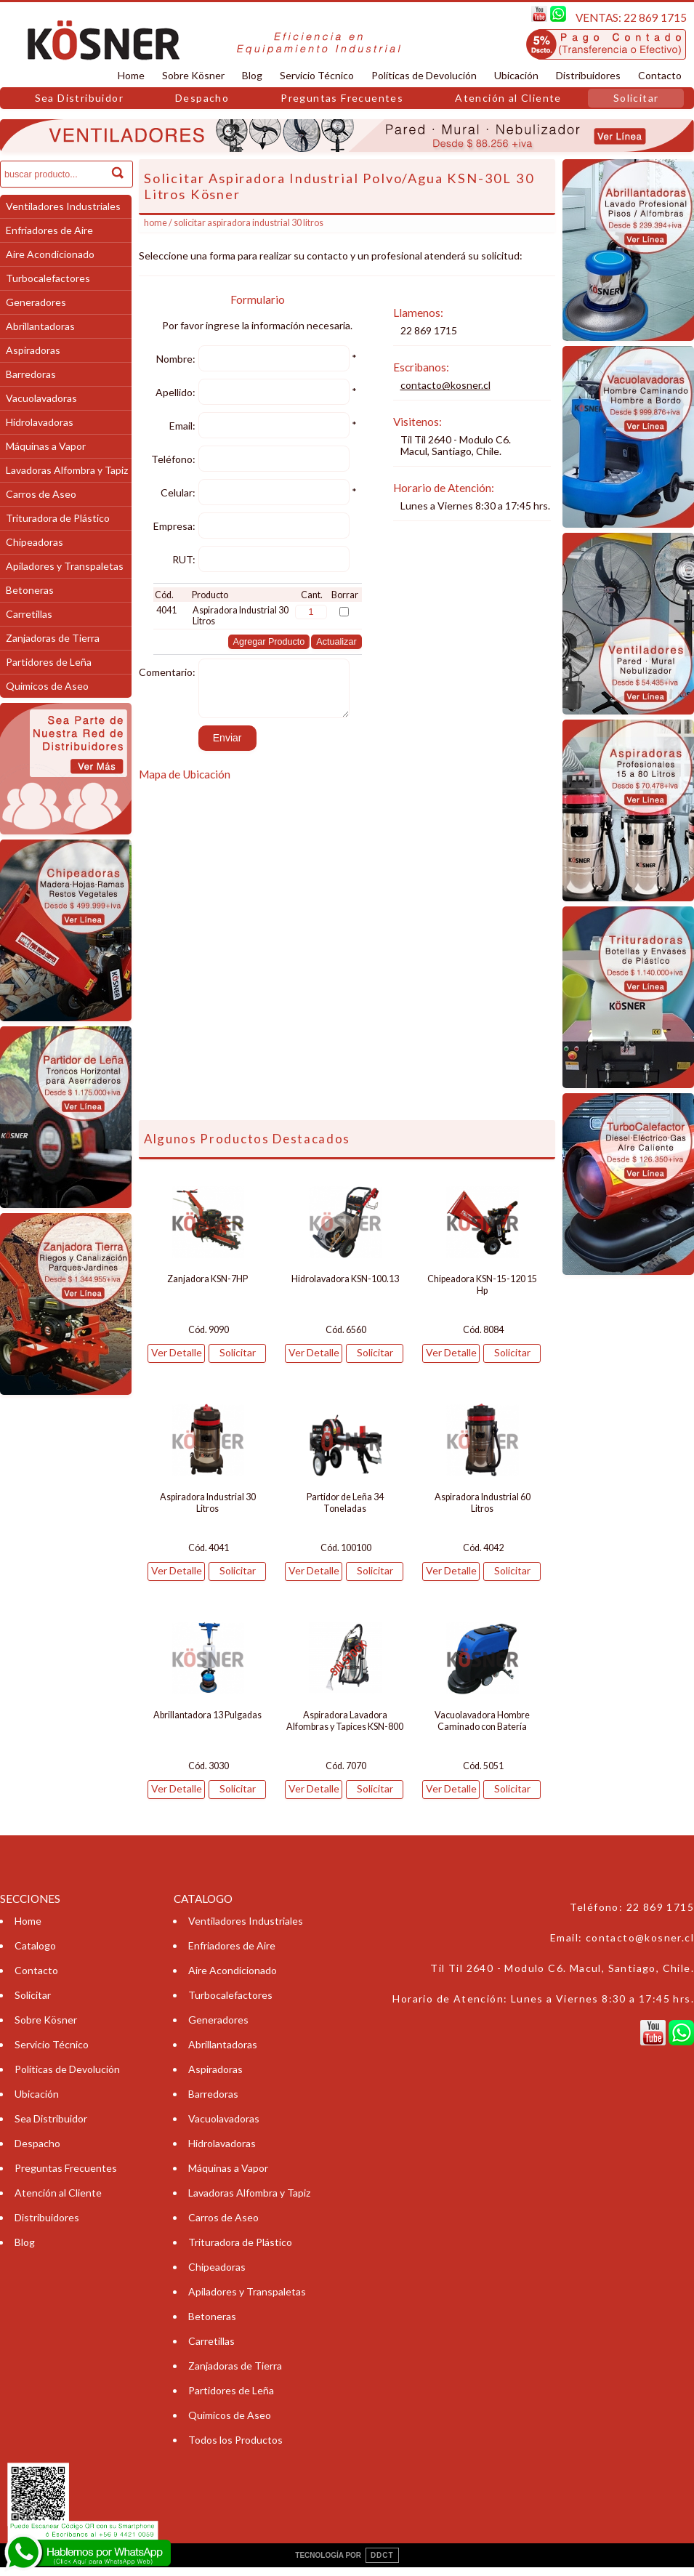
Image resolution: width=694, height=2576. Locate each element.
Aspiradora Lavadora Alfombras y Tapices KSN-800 (344, 1729)
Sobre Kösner (193, 75)
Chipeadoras (34, 542)
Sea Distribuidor (79, 98)
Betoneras (30, 590)
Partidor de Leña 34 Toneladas (345, 1511)
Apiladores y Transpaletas (65, 566)
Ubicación (516, 75)
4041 (166, 610)
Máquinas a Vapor (46, 446)
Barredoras (31, 374)
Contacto (660, 75)
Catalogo (35, 1954)
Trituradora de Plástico (58, 518)
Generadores (36, 302)
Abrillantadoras (40, 326)
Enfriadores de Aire (49, 230)
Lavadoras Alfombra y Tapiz (67, 470)
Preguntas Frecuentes (342, 98)
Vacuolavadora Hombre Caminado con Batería (482, 1729)
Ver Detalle (176, 1361)
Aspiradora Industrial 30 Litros (208, 1511)
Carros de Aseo (41, 494)
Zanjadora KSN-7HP (207, 1287)
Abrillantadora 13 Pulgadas (207, 1723)
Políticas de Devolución (424, 75)
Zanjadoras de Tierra (53, 638)
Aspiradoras (33, 350)
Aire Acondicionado (50, 254)
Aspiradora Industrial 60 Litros (482, 1511)
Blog (252, 75)
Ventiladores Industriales (63, 206)
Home (131, 75)
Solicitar (636, 98)
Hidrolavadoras (39, 422)
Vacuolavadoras (41, 398)
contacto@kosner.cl (445, 385)
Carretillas (29, 614)
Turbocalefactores (48, 278)
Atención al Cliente (508, 98)
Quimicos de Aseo (47, 686)
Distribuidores (588, 75)
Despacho (202, 98)
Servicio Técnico (317, 75)
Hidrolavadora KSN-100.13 (345, 1287)
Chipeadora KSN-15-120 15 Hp (482, 1293)
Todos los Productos (235, 2448)
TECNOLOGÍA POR (346, 2564)
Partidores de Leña (49, 662)
